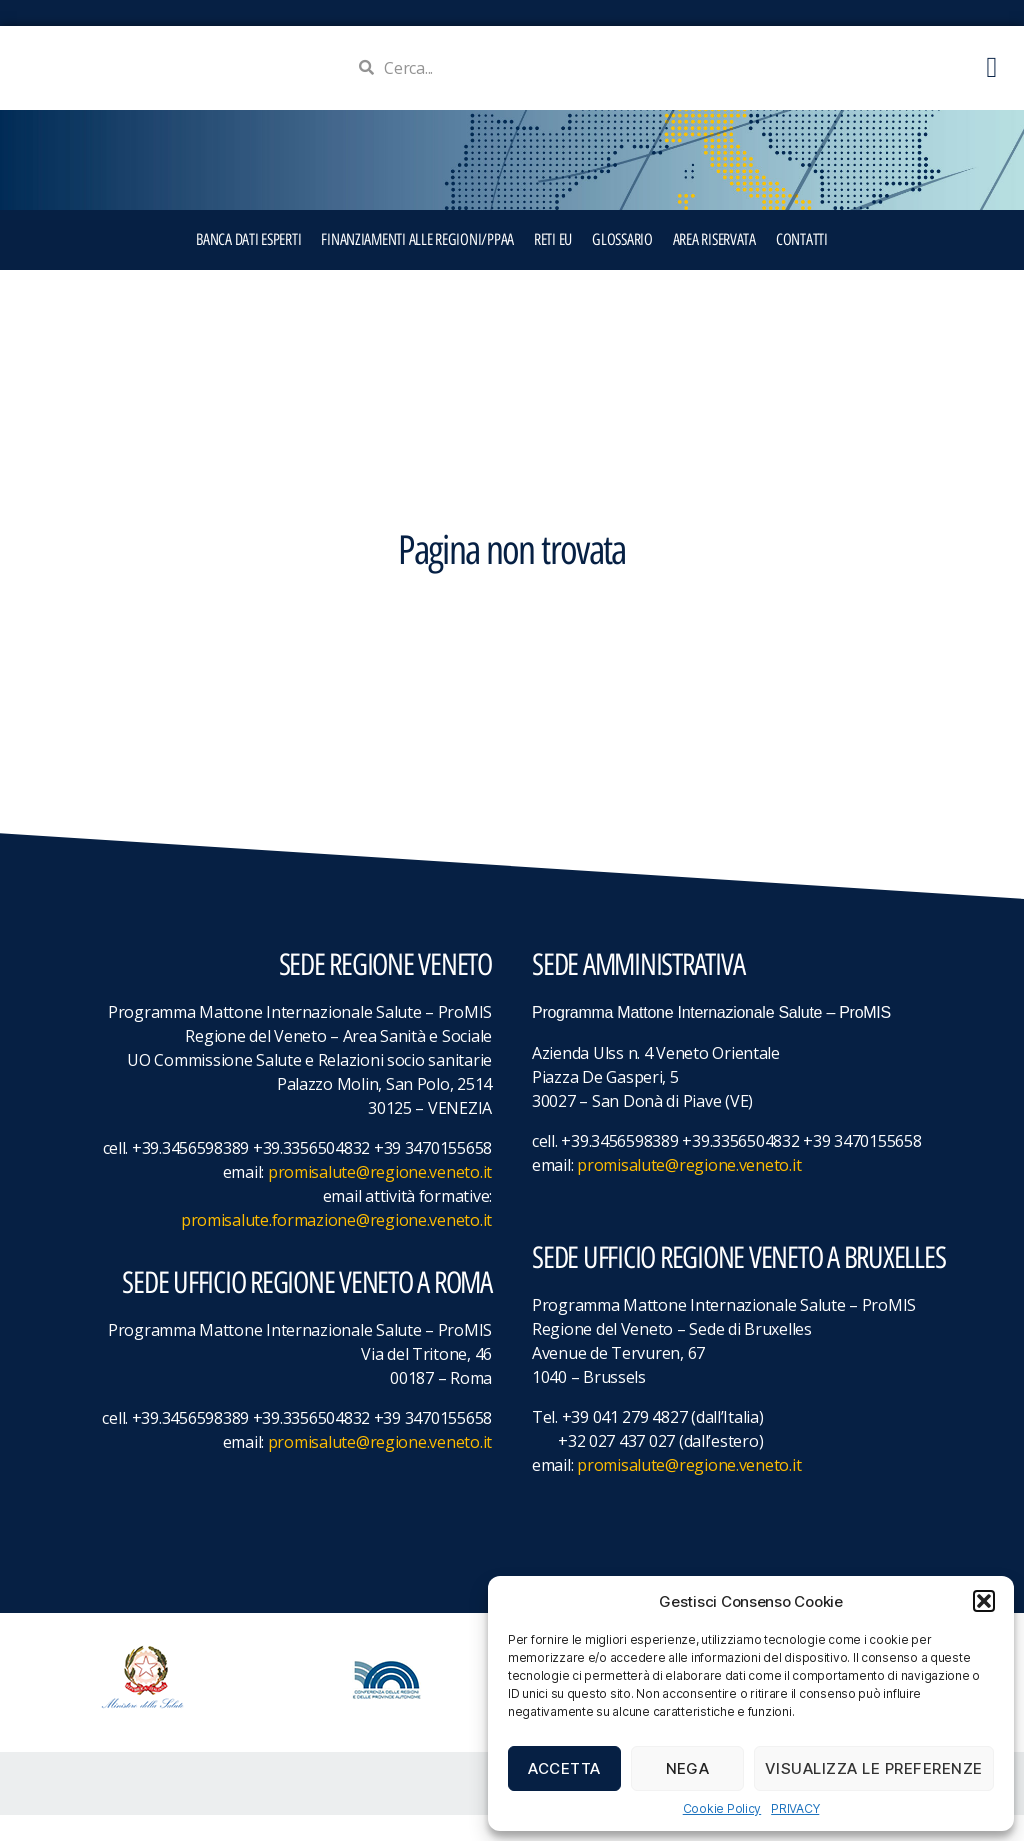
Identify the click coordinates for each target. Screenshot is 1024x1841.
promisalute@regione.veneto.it (380, 1198)
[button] (984, 1601)
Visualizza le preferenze (874, 1768)
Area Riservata (714, 265)
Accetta (564, 1768)
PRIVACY (795, 1808)
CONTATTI (802, 265)
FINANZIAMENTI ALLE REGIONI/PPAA (417, 265)
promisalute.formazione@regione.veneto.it (336, 1246)
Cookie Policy (722, 1808)
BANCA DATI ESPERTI (248, 265)
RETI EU (553, 265)
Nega (688, 1768)
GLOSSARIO (622, 265)
